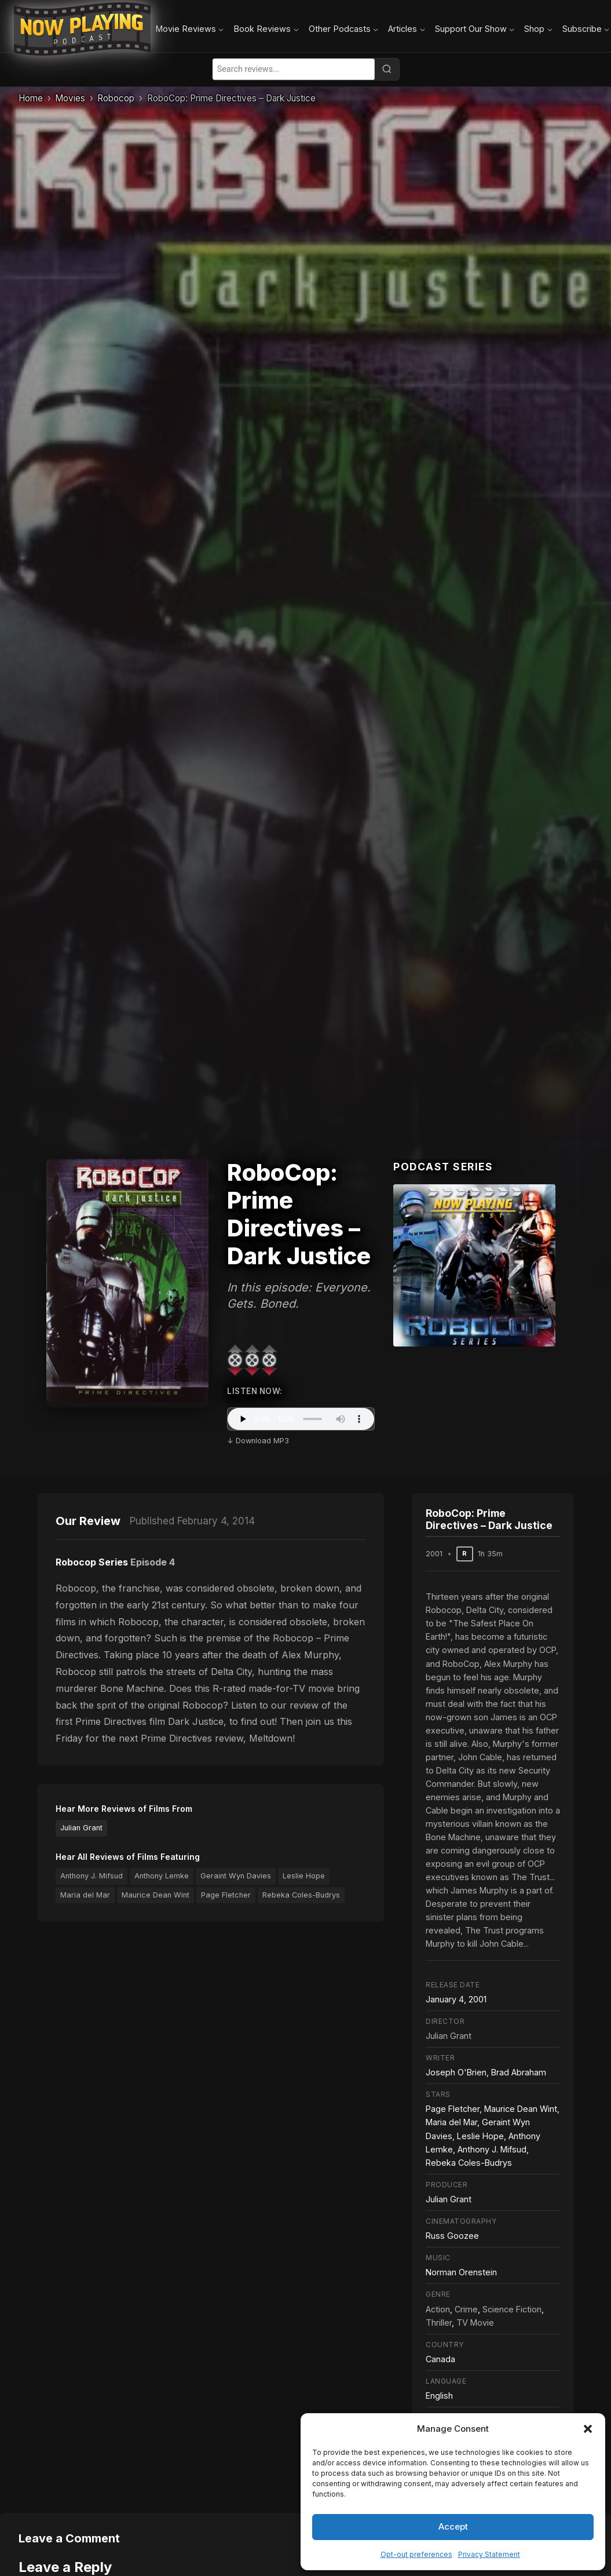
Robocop (115, 98)
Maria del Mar (85, 1895)
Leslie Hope (304, 1875)
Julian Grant (81, 1827)
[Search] (387, 69)
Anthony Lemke (161, 1875)
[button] (588, 2429)
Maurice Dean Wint (155, 1895)
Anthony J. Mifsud (91, 1875)
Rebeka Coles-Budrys (301, 1895)
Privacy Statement (489, 2554)
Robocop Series (92, 1562)
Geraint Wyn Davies (235, 1875)
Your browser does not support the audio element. (301, 1419)
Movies (70, 98)
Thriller (439, 2322)
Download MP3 (262, 1440)
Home (31, 98)
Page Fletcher (226, 1895)
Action (438, 2309)
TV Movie (475, 2322)
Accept (453, 2526)
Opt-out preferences (416, 2554)
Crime (466, 2309)
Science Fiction (512, 2309)
